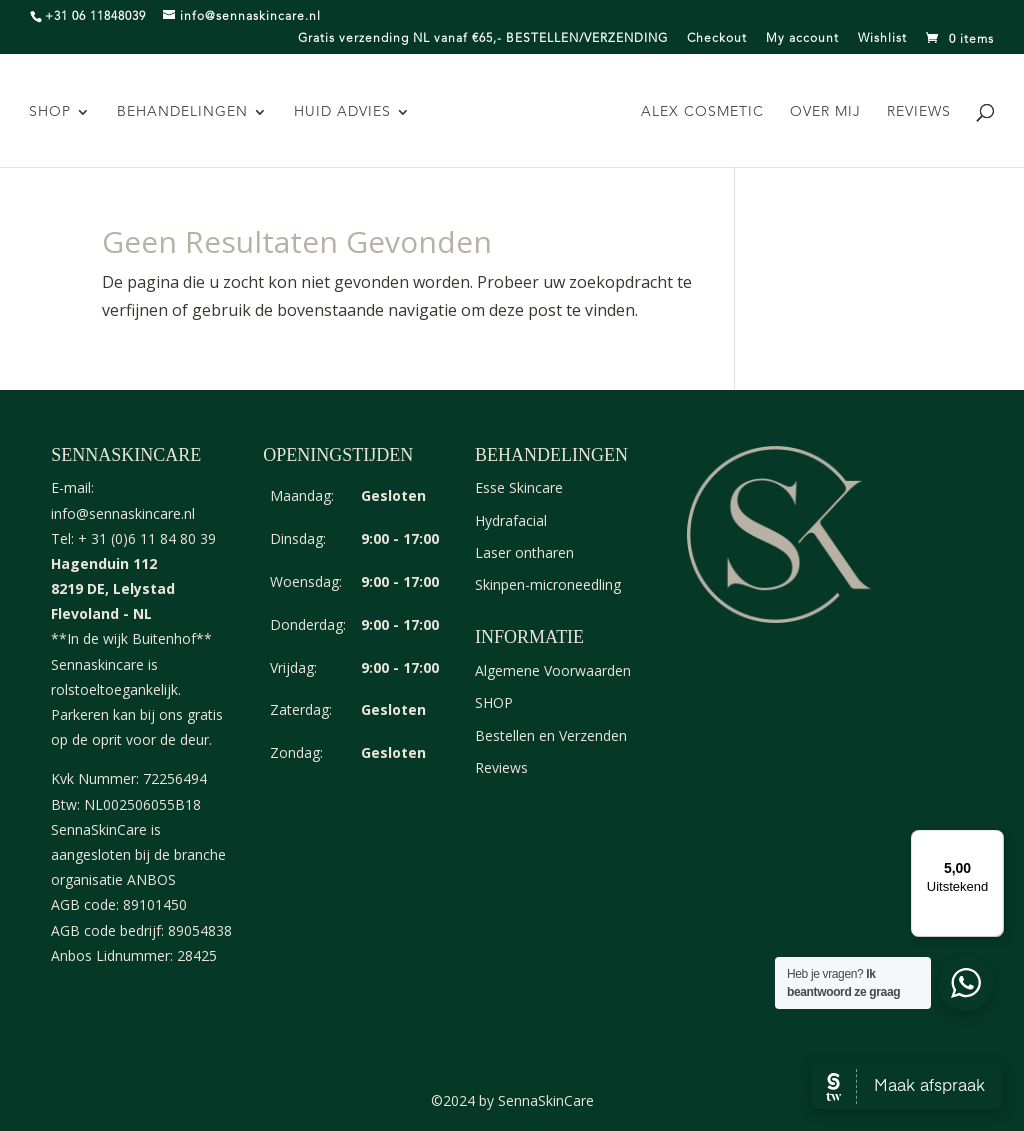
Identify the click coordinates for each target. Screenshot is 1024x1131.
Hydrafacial (511, 520)
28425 (197, 955)
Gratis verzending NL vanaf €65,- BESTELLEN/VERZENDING (483, 39)
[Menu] (992, 842)
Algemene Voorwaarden (553, 670)
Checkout (717, 39)
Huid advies (344, 112)
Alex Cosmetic (700, 112)
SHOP (52, 112)
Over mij (823, 112)
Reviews (917, 112)
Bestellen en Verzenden (551, 735)
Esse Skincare (519, 487)
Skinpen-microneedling (548, 584)
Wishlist (882, 39)
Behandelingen (184, 112)
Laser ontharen (524, 552)
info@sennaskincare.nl (123, 513)
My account (802, 39)
